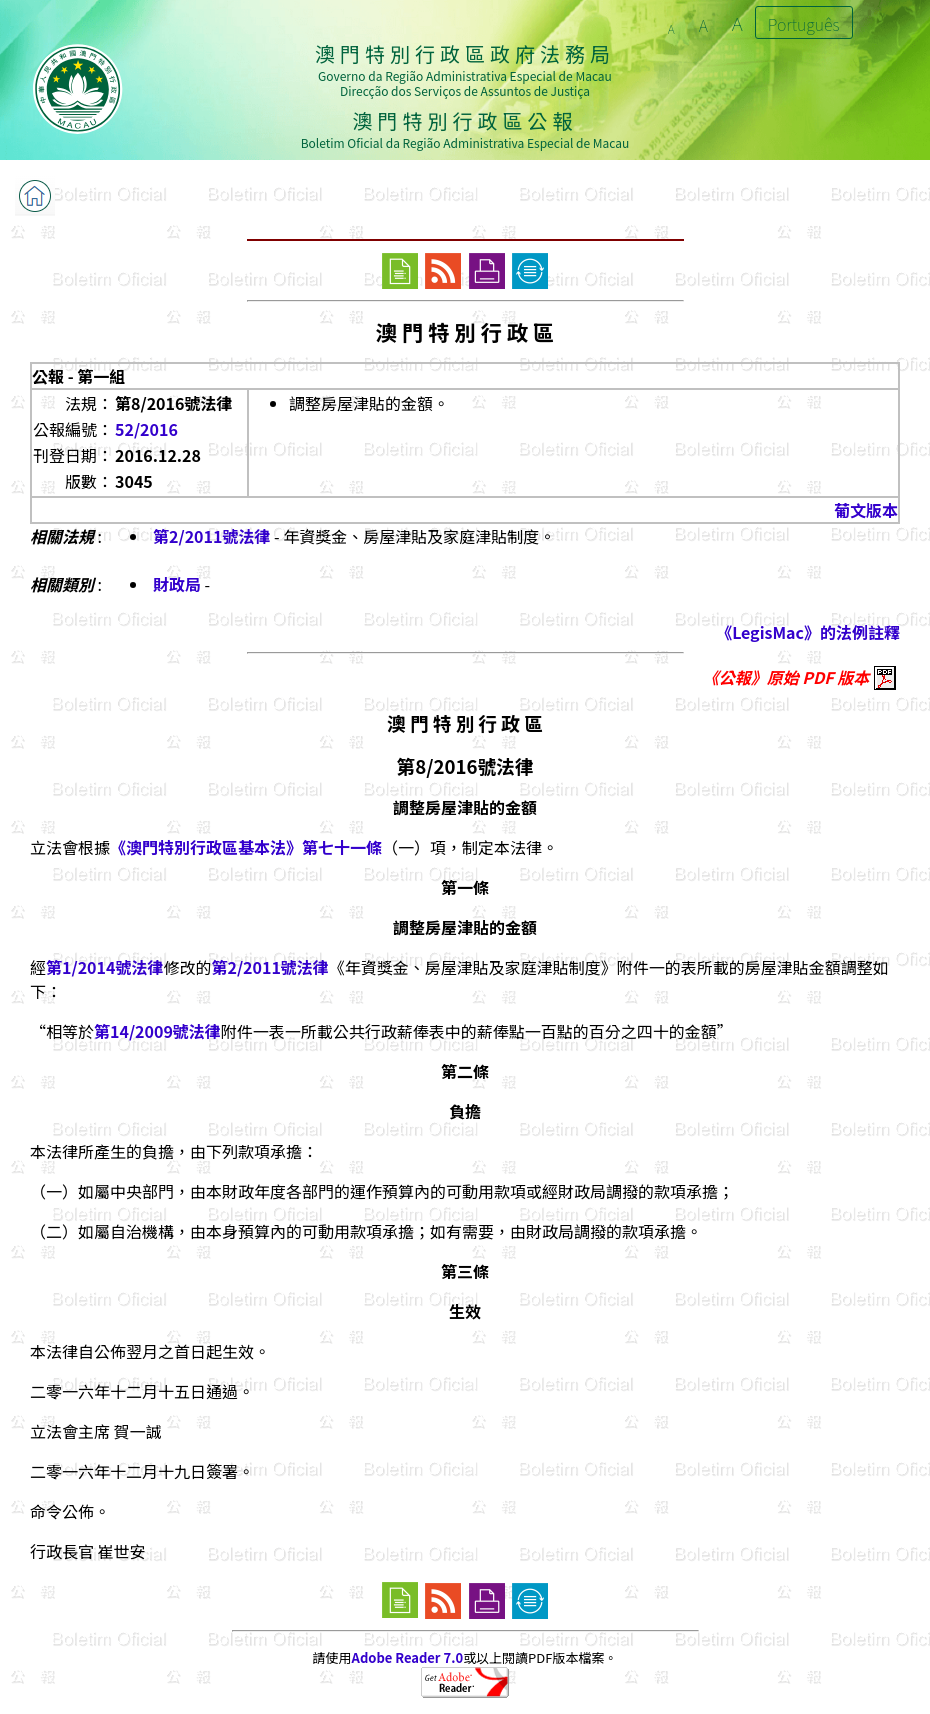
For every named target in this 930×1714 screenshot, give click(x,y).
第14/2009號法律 (157, 1031)
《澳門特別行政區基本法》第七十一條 (246, 847)
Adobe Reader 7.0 (407, 1657)
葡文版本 (866, 510)
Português (804, 24)
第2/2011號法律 (211, 536)
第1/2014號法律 (104, 967)
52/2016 (146, 429)
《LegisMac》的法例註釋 (808, 632)
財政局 (177, 584)
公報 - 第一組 (78, 376)
